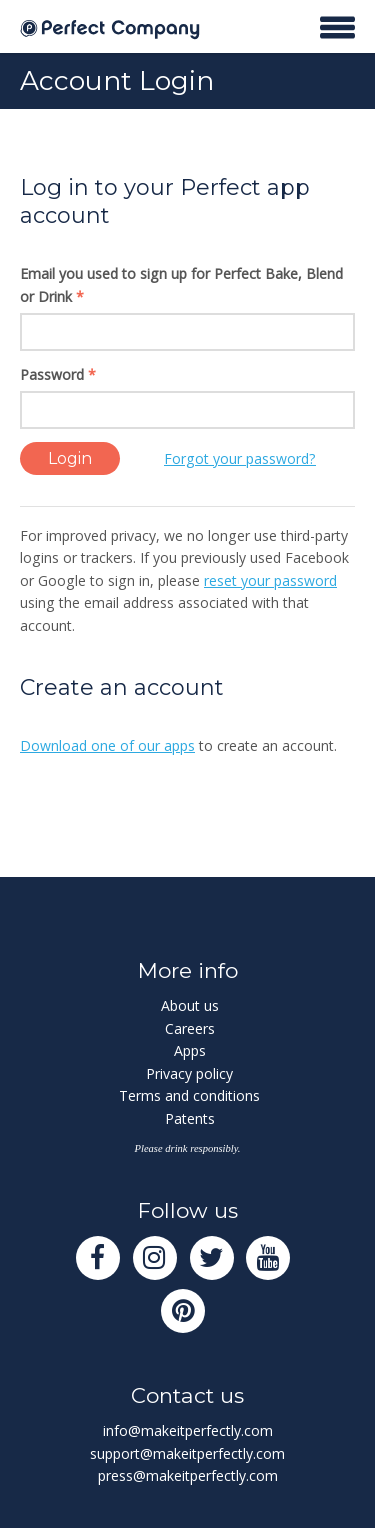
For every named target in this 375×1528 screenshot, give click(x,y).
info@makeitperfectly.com (188, 1430)
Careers (190, 1028)
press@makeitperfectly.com (188, 1475)
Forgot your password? (240, 458)
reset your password (270, 580)
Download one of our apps (107, 745)
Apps (190, 1050)
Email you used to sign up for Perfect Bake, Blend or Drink (181, 285)
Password (58, 374)
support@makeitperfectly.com (187, 1453)
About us (190, 1005)
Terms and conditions (189, 1095)
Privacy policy (189, 1073)
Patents (190, 1118)
